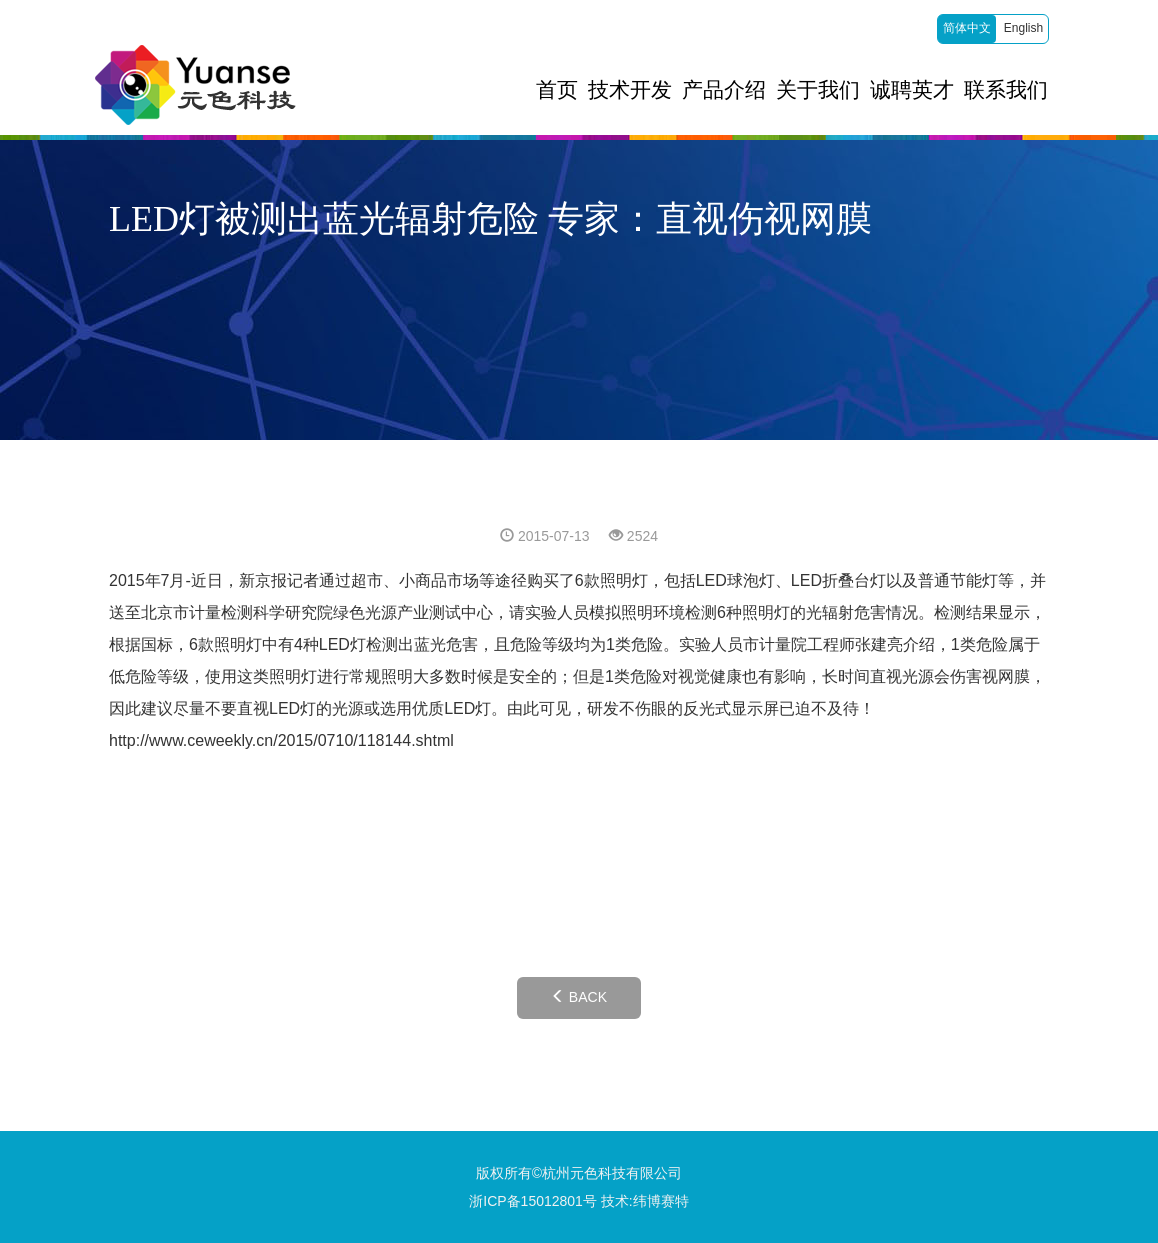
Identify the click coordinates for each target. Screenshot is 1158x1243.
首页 (557, 90)
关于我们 (818, 90)
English (1023, 28)
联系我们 (1006, 90)
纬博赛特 (661, 1201)
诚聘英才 (912, 90)
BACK (579, 997)
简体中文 (967, 28)
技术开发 (630, 90)
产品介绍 (724, 90)
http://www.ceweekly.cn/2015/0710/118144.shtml (281, 740)
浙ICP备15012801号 (533, 1201)
